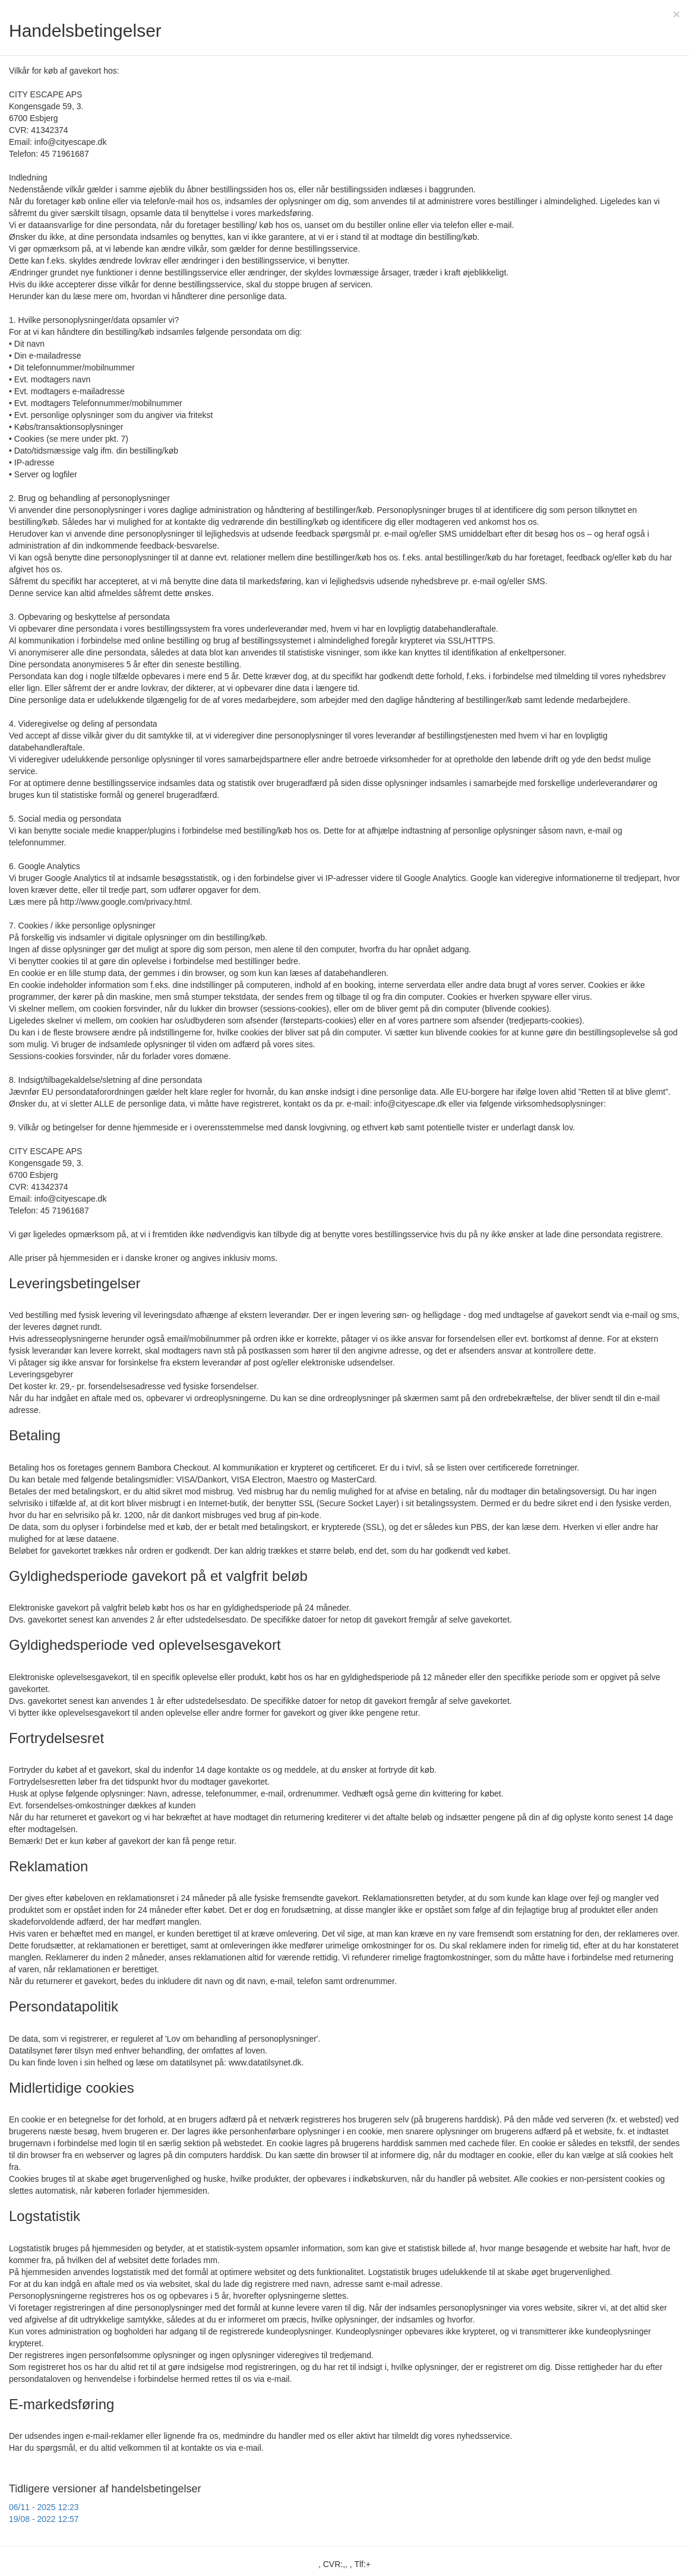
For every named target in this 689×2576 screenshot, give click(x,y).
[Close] (676, 14)
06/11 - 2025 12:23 (44, 2507)
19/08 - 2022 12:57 (44, 2519)
